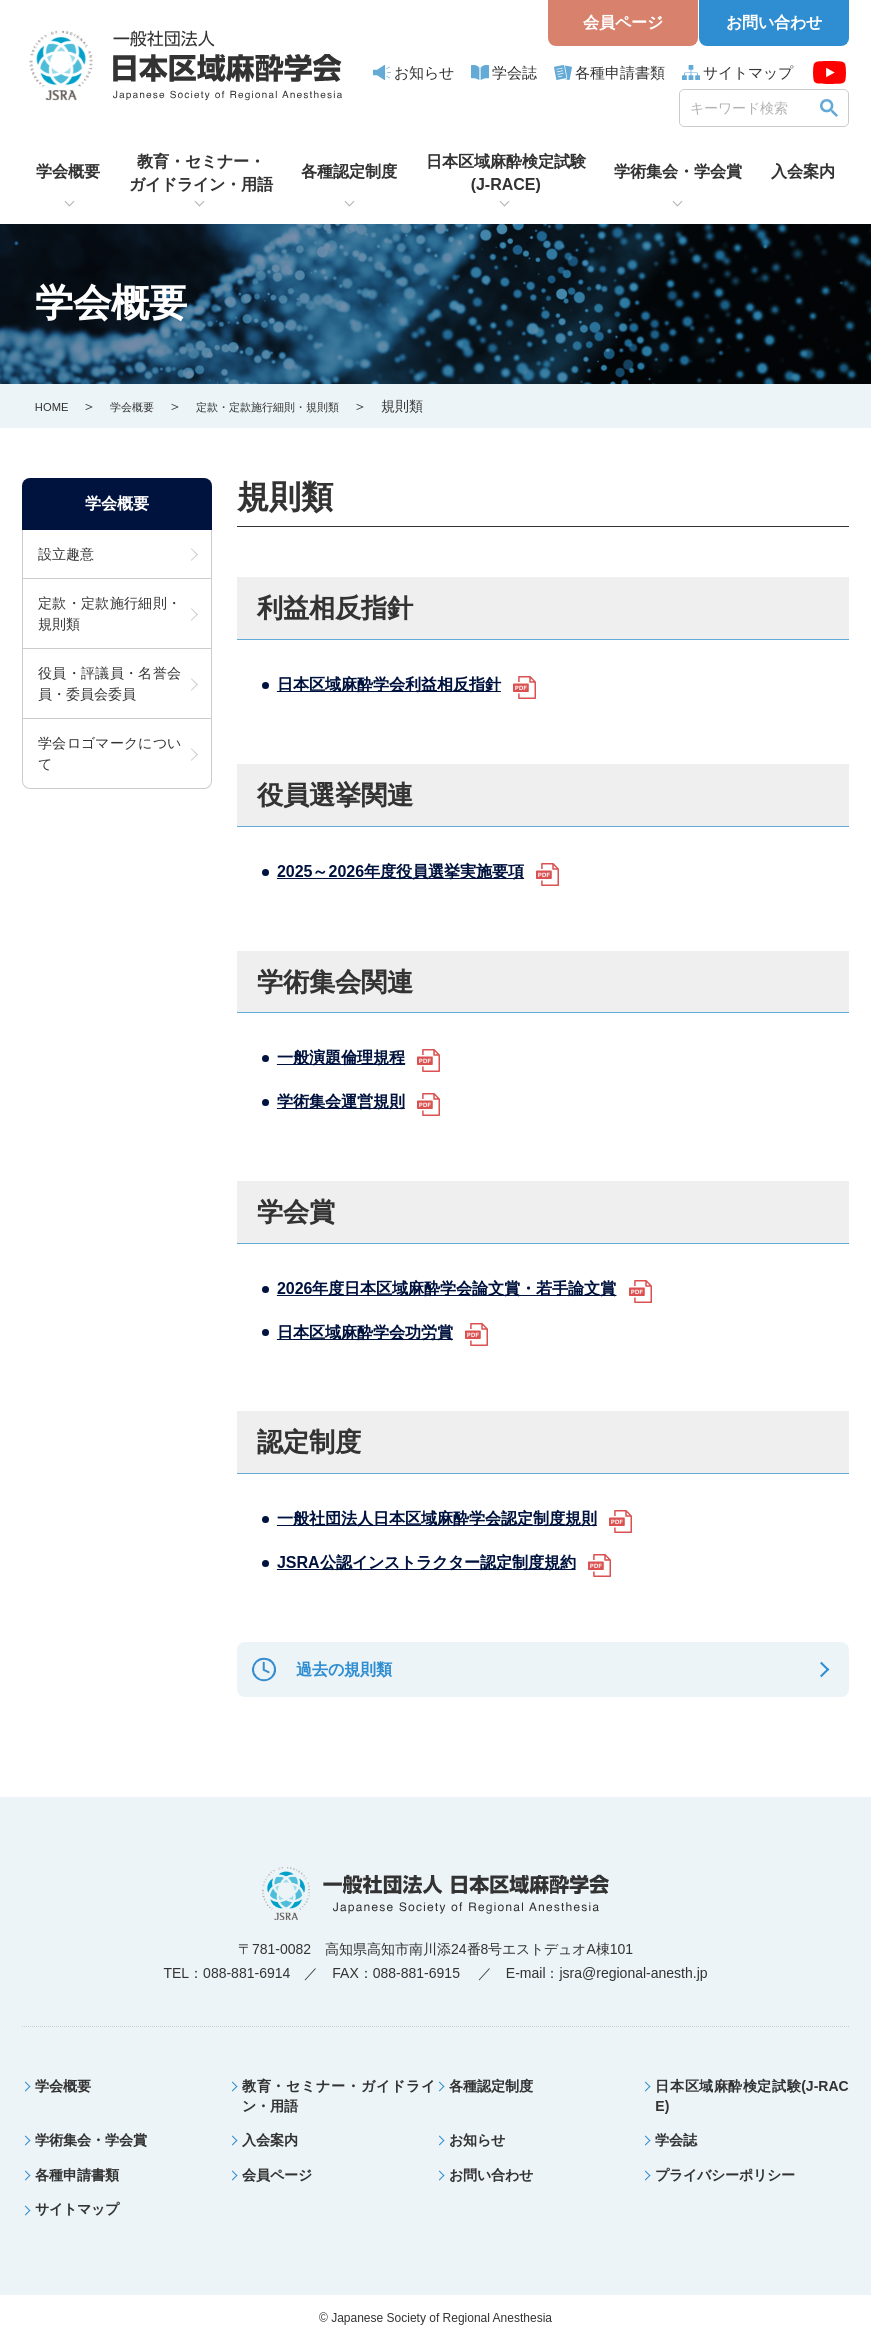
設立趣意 (66, 557)
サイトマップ (748, 72)
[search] (750, 107)
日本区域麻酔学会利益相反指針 (403, 684)
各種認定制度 (349, 171)
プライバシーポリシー (725, 2184)
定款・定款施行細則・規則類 (308, 406)
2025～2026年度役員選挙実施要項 (416, 871)
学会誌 (514, 72)
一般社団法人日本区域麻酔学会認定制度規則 (457, 1518)
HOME (56, 406)
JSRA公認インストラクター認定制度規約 (445, 1562)
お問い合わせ (774, 22)
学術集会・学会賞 (678, 171)
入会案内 (803, 171)
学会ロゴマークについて (109, 756)
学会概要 (68, 171)
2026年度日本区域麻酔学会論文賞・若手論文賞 (468, 1288)
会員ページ (623, 22)
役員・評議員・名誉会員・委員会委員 (109, 686)
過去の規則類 (335, 1674)
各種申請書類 (620, 72)
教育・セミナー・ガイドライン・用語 (201, 172)
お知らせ (424, 72)
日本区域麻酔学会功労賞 (376, 1332)
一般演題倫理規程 (349, 1057)
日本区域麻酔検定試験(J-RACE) (506, 172)
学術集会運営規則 (349, 1101)
